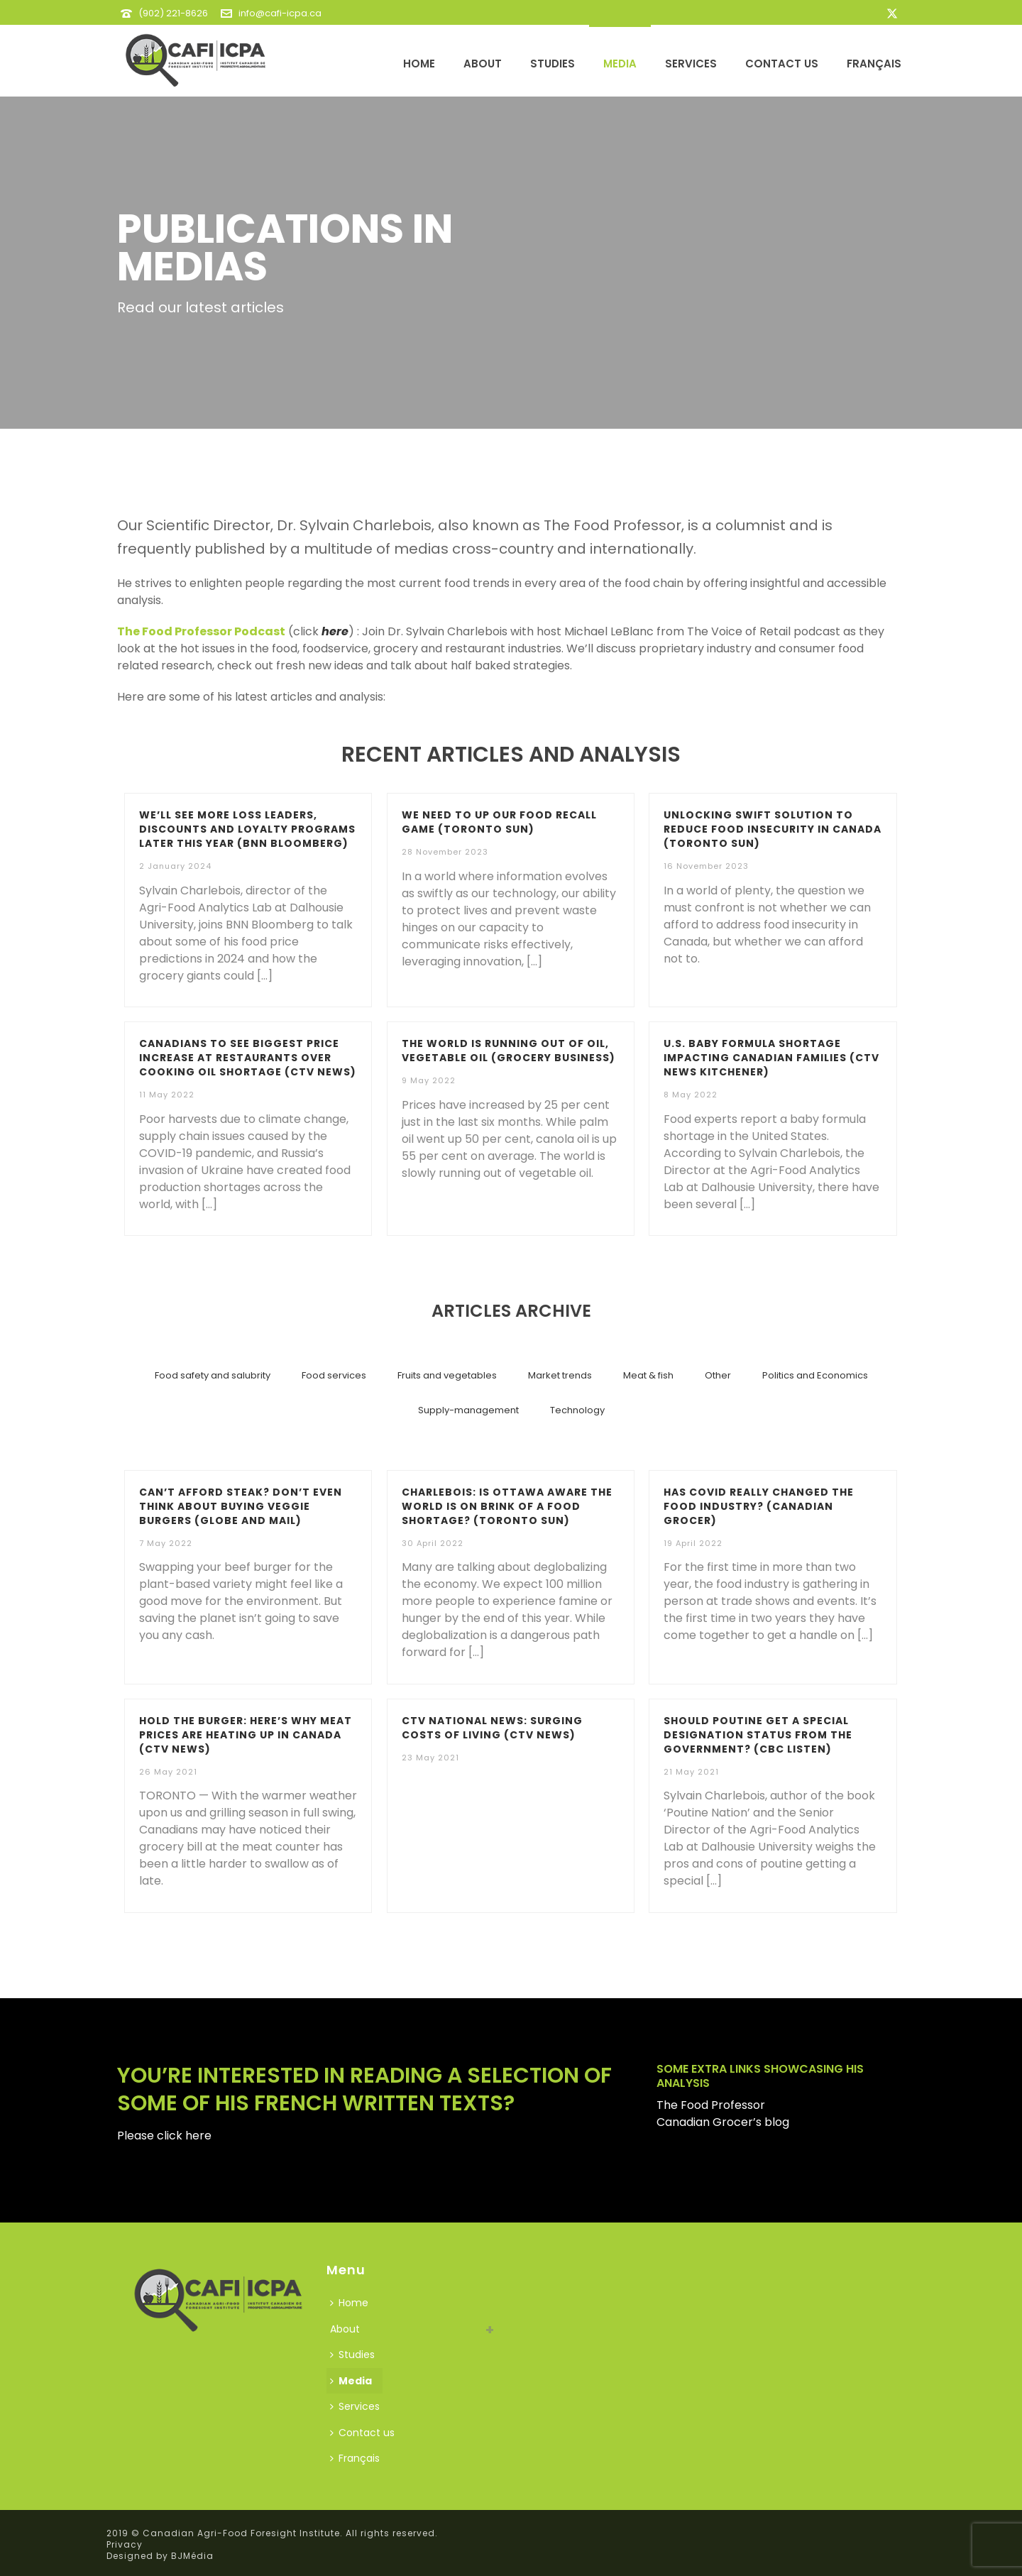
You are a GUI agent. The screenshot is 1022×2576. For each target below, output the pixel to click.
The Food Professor (710, 2105)
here (335, 631)
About (482, 63)
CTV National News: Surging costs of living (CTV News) (492, 1728)
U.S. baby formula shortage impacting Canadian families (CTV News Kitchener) (771, 1057)
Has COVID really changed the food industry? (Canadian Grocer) (759, 1506)
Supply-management (468, 1410)
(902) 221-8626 (173, 13)
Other (718, 1375)
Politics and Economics (815, 1375)
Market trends (560, 1375)
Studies (552, 63)
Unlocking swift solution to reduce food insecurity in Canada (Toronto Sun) (772, 829)
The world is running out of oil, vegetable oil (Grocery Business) (508, 1050)
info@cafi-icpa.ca (280, 13)
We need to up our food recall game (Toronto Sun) (499, 822)
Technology (577, 1410)
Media (620, 63)
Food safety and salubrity (212, 1375)
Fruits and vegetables (447, 1375)
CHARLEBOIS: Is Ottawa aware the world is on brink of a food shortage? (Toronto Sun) (507, 1506)
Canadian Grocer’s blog (722, 2122)
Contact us (781, 63)
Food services (334, 1375)
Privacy (124, 2544)
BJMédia (192, 2556)
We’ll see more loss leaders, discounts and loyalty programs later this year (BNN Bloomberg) (247, 829)
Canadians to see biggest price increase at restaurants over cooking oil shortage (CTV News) (247, 1057)
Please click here (164, 2135)
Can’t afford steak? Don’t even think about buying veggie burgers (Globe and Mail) (240, 1506)
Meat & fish (648, 1375)
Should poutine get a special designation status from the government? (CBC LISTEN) (758, 1735)
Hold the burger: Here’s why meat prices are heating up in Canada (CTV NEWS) (245, 1735)
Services (691, 63)
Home (419, 63)
